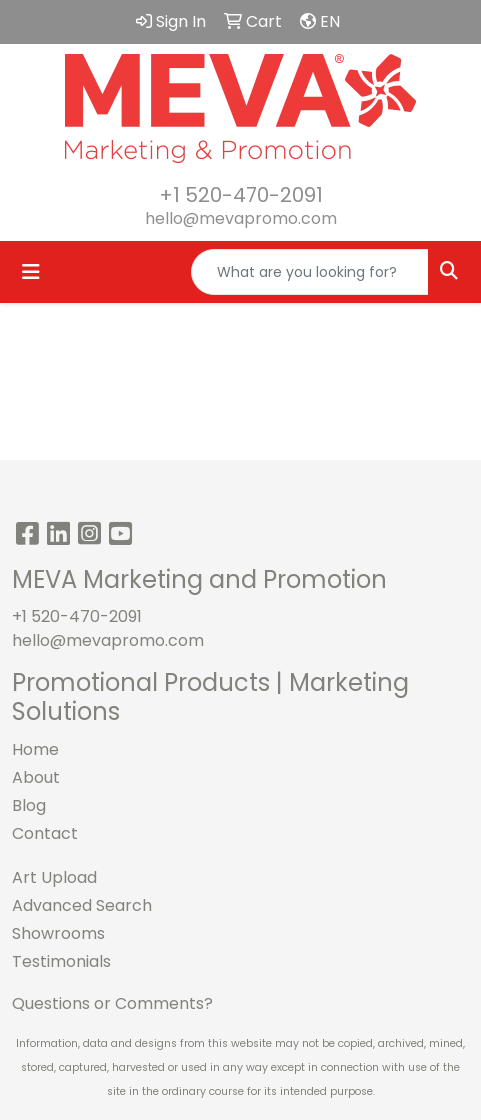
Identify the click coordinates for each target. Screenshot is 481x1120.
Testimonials (61, 961)
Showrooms (58, 933)
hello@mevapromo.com (241, 218)
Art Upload (54, 877)
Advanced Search (82, 905)
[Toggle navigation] (31, 272)
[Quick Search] (310, 272)
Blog (29, 805)
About (36, 777)
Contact (45, 833)
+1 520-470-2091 (241, 195)
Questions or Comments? (112, 1003)
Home (35, 749)
